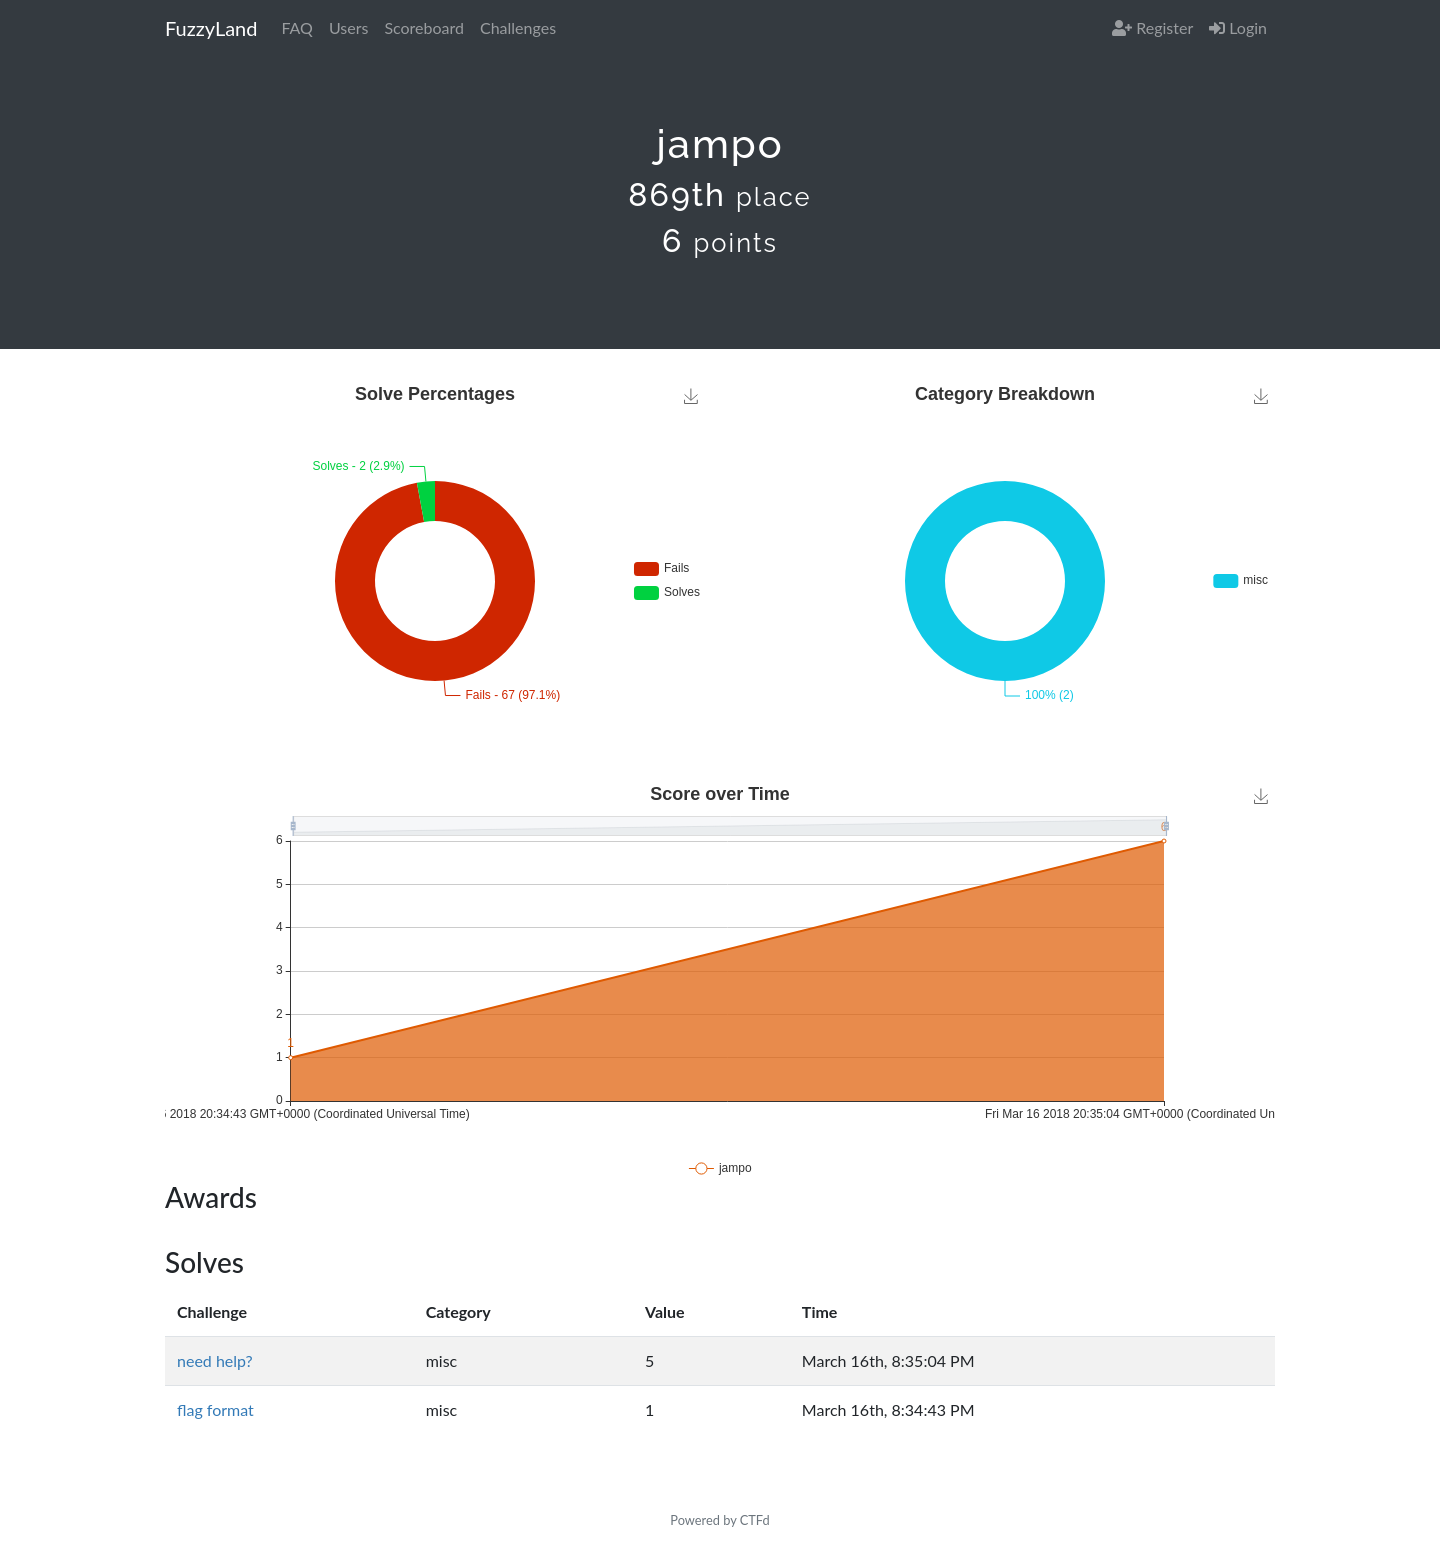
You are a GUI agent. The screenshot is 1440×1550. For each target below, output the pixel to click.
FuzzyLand (211, 28)
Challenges (518, 27)
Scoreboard (424, 27)
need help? (215, 1360)
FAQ (296, 27)
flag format (215, 1409)
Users (348, 27)
